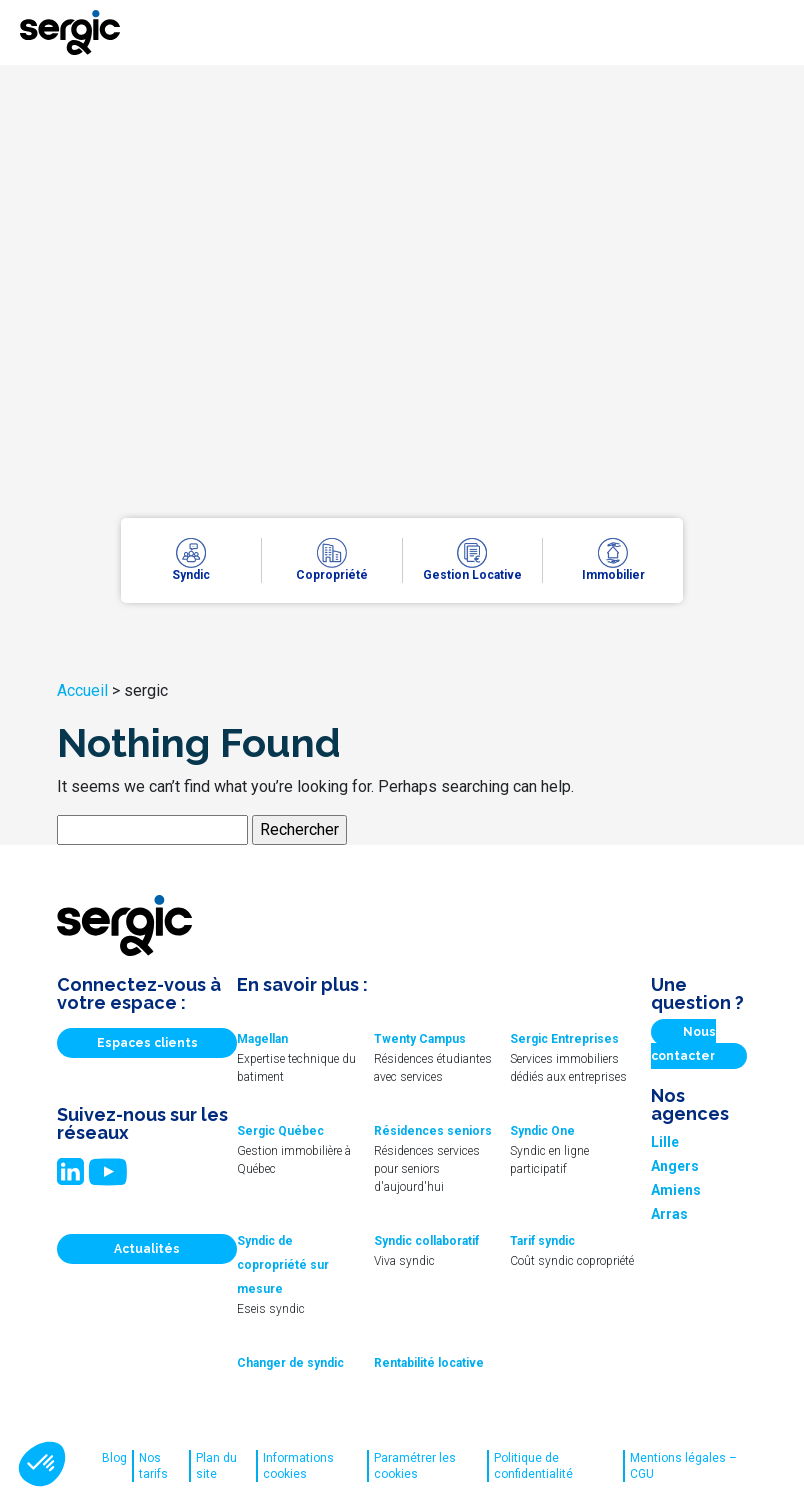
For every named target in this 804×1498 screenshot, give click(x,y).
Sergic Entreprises (564, 1039)
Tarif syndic (542, 1241)
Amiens (676, 1190)
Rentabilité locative (429, 1363)
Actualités (147, 1249)
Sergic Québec (280, 1131)
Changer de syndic (290, 1363)
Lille (665, 1142)
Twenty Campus (420, 1039)
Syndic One (542, 1131)
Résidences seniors (433, 1131)
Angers (675, 1166)
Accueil (82, 690)
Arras (669, 1214)
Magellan (262, 1039)
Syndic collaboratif (426, 1241)
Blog (114, 1458)
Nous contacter (683, 1044)
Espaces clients (147, 1043)
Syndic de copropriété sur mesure (283, 1265)
